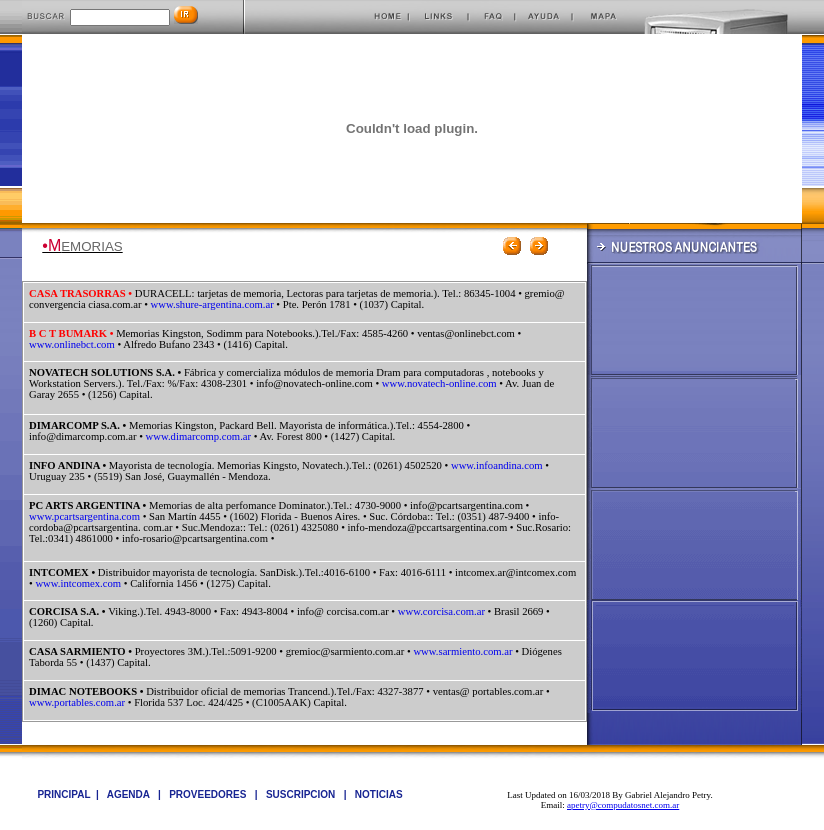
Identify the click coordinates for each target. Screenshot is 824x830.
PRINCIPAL (63, 794)
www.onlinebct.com (72, 344)
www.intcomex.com (78, 583)
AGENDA (130, 794)
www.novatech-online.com (439, 383)
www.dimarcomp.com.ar (199, 436)
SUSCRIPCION (302, 794)
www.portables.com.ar (77, 702)
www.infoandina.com (497, 465)
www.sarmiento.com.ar (462, 651)
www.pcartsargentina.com (84, 516)
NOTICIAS (379, 794)
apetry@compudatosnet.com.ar (623, 805)
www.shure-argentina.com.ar (212, 304)
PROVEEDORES (209, 794)
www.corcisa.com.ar (441, 611)
